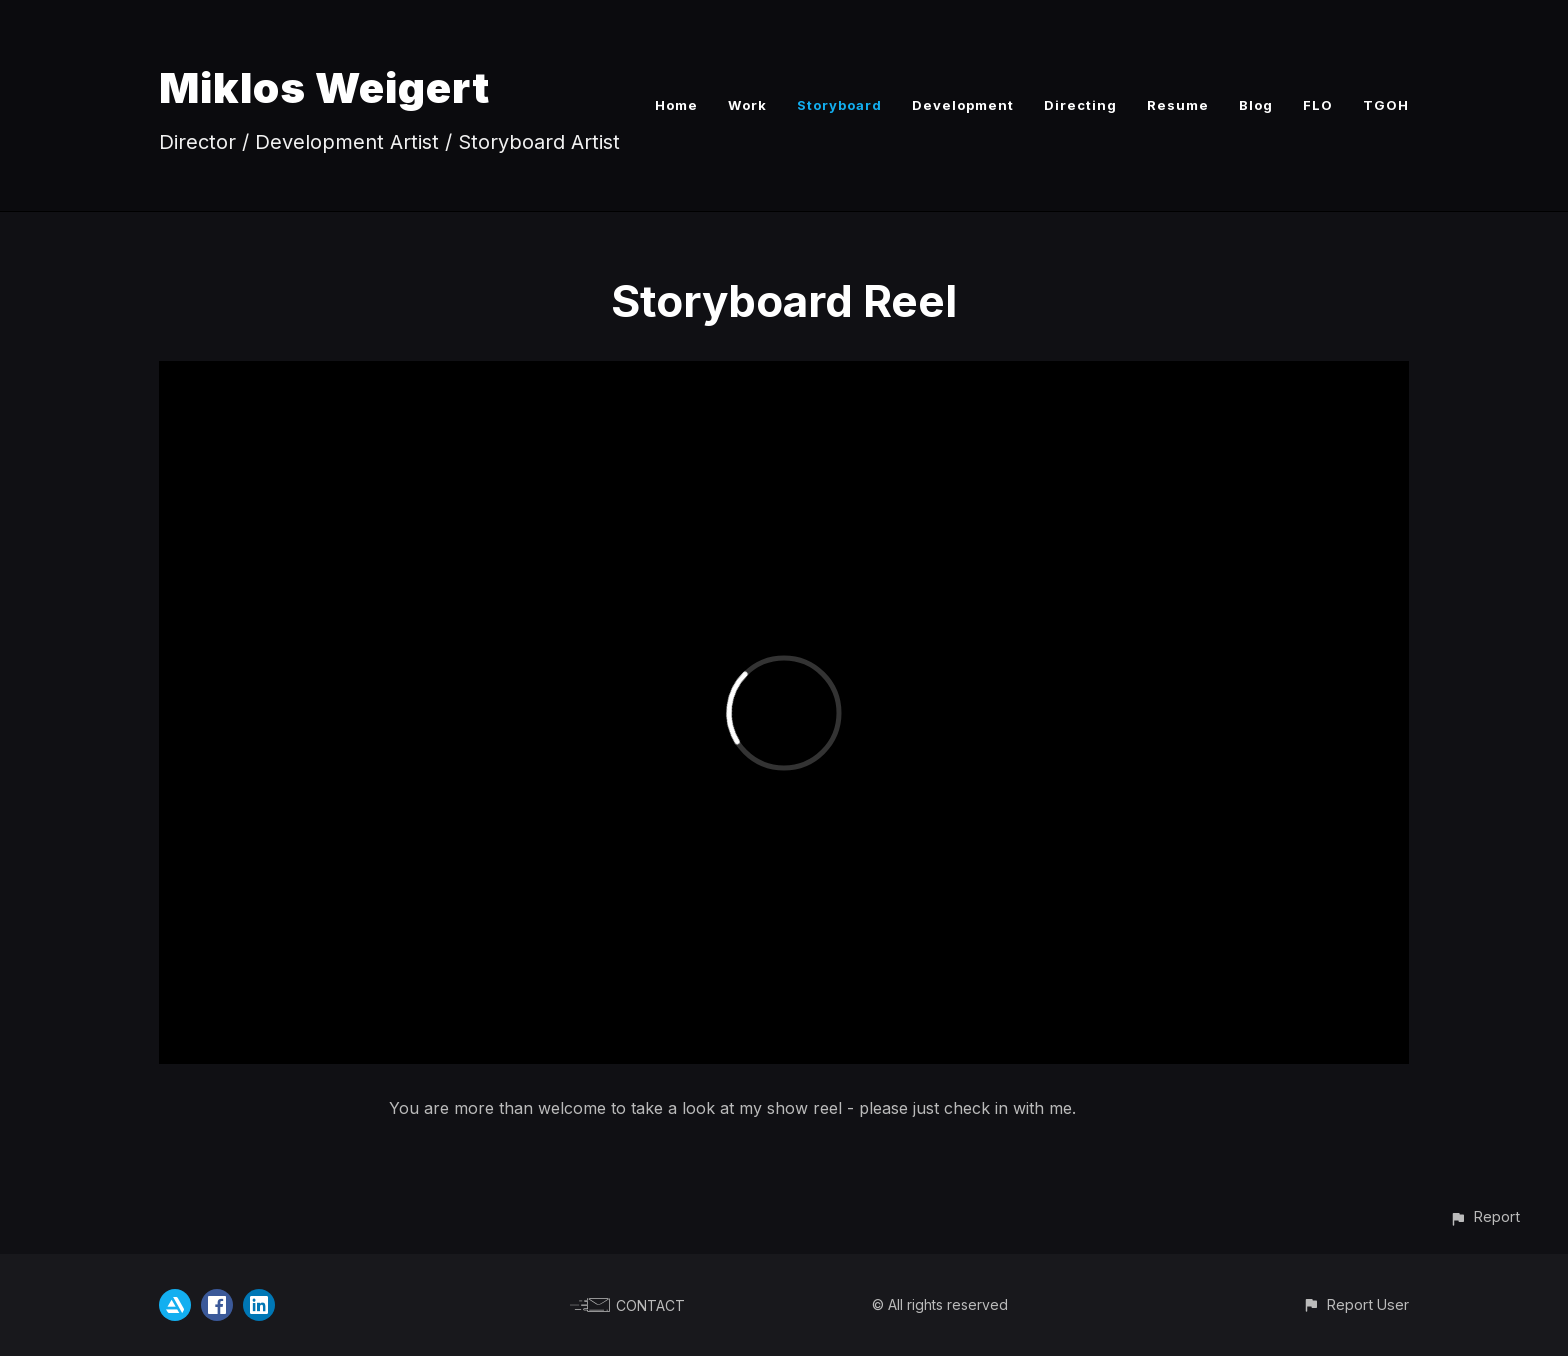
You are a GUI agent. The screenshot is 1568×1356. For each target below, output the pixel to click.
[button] (1484, 1216)
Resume (1178, 105)
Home (676, 105)
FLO (1318, 105)
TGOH (1386, 105)
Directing (1080, 105)
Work (747, 105)
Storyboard (839, 105)
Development (963, 105)
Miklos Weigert (324, 87)
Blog (1256, 105)
